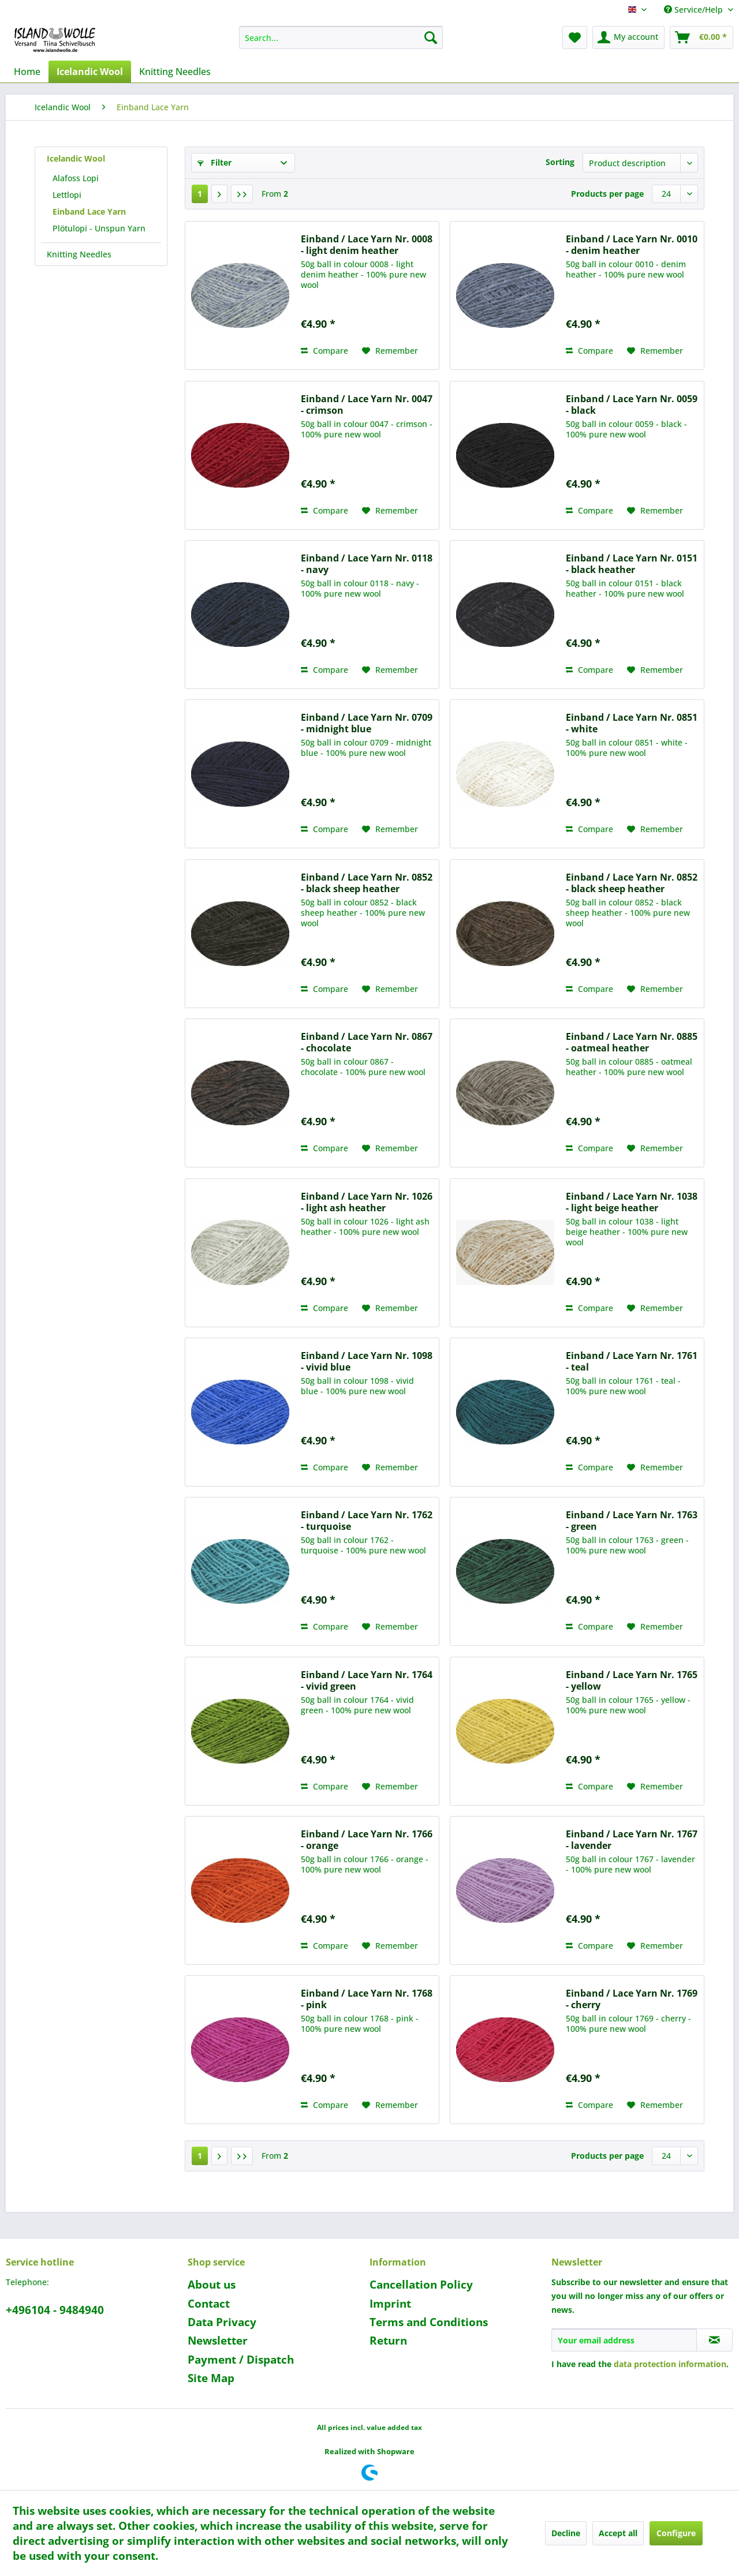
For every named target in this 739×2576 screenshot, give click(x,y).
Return (388, 2340)
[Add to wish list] (390, 351)
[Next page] (219, 194)
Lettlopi (67, 194)
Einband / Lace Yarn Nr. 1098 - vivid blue (366, 1361)
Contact (209, 2303)
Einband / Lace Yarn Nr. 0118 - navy (366, 563)
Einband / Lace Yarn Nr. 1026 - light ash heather (366, 1202)
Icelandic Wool (76, 158)
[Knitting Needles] (175, 72)
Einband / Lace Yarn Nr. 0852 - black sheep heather (366, 882)
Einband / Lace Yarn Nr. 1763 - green (631, 1520)
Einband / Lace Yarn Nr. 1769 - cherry (631, 1998)
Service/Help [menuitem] (694, 9)
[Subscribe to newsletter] (714, 2340)
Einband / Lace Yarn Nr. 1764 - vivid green (366, 1680)
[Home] (27, 72)
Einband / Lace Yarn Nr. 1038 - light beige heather (631, 1202)
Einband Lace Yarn (89, 211)
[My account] (628, 37)
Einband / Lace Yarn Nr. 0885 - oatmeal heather (631, 1042)
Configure (676, 2533)
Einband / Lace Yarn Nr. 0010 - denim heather (631, 244)
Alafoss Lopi (76, 178)
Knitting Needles (79, 254)
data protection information (670, 2363)
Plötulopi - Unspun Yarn (99, 228)
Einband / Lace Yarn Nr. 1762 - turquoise (366, 1520)
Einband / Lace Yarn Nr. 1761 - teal (631, 1361)
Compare (324, 350)
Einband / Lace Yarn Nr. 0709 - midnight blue (366, 723)
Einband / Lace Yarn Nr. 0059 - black (631, 404)
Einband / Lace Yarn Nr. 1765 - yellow (631, 1680)
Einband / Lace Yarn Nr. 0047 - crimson (366, 404)
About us (212, 2284)
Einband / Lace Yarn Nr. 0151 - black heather (631, 563)
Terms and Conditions (429, 2322)
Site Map (211, 2378)
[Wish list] (574, 37)
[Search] (431, 37)
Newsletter (218, 2340)
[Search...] (341, 37)
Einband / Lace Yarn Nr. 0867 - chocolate (366, 1042)
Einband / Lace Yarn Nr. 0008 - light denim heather (366, 244)
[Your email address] (624, 2340)
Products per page (607, 193)
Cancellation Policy (421, 2284)
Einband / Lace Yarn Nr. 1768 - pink (366, 1998)
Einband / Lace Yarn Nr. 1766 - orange (366, 1839)
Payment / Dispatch (241, 2359)
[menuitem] (341, 37)
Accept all (618, 2533)
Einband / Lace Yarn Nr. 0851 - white (631, 723)
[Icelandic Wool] (89, 72)
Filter (214, 162)
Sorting (560, 161)
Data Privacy (222, 2322)
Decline (565, 2533)
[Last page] (242, 194)
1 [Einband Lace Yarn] (199, 193)
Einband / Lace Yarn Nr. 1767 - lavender (631, 1839)
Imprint (390, 2303)
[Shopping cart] (701, 37)
